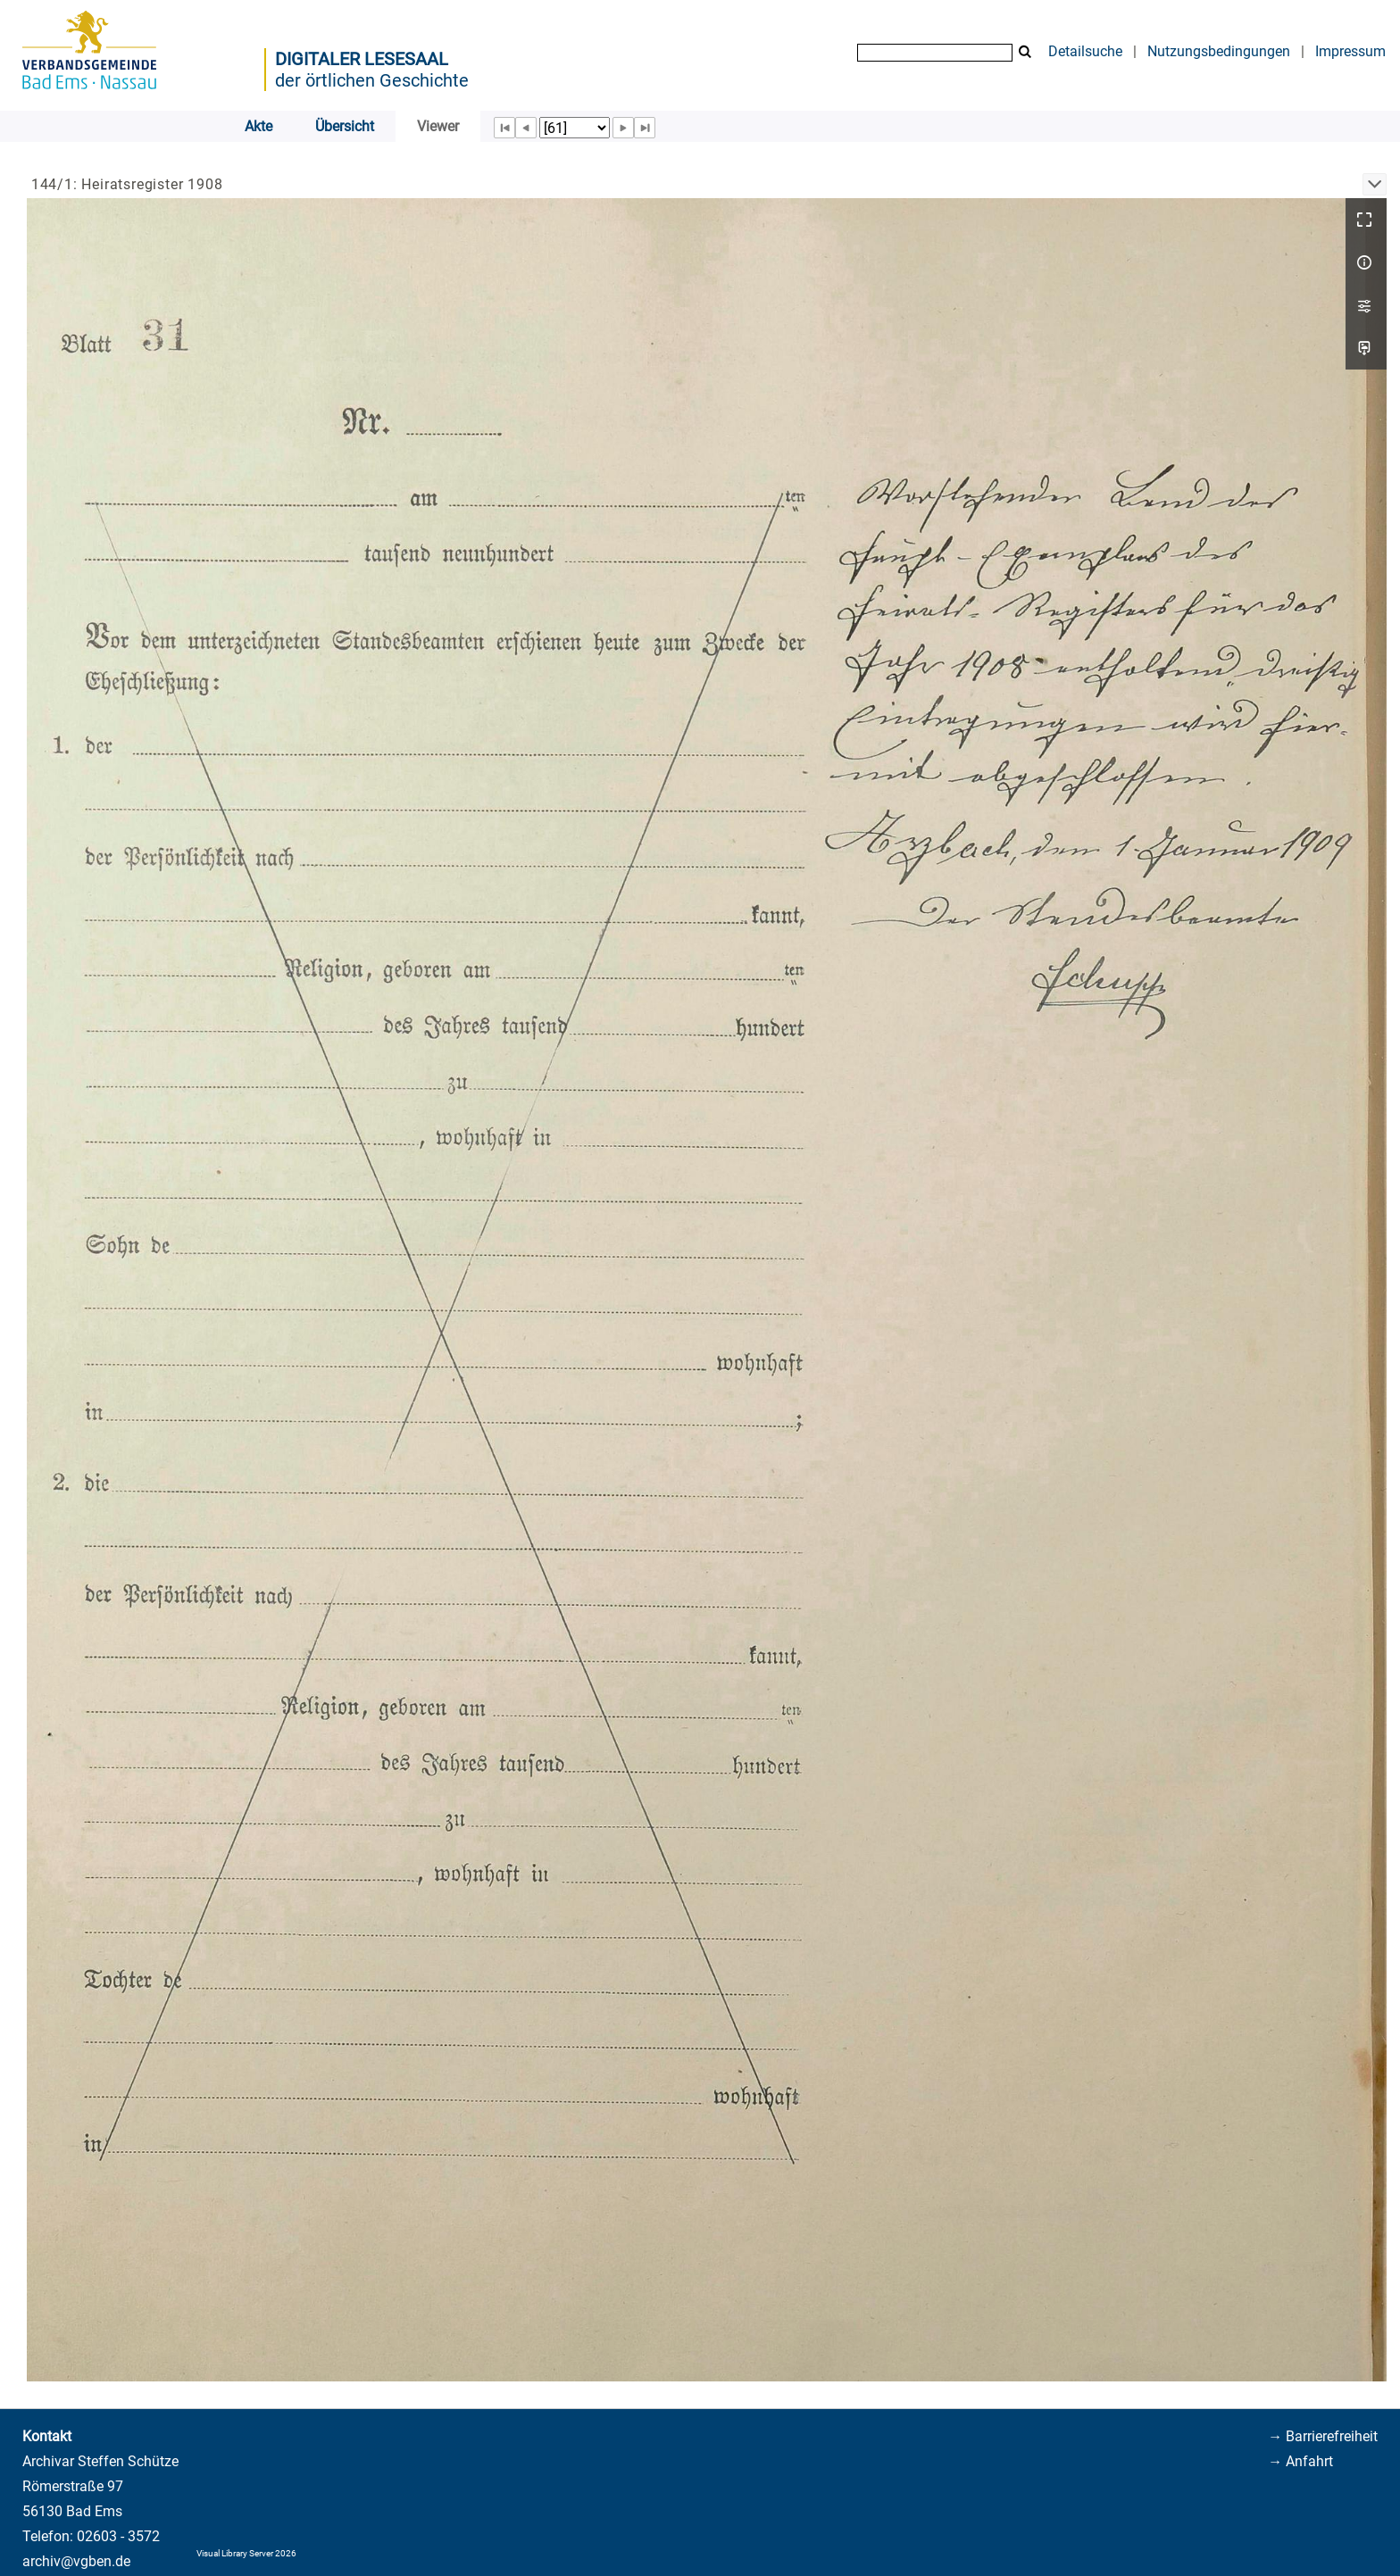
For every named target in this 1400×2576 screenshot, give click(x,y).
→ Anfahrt (1300, 2461)
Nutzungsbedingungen (1218, 51)
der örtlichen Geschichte (372, 80)
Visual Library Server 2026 (246, 2553)
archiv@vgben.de (76, 2561)
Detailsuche (1085, 51)
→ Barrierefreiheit (1323, 2436)
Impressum (1350, 51)
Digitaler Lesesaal (361, 59)
